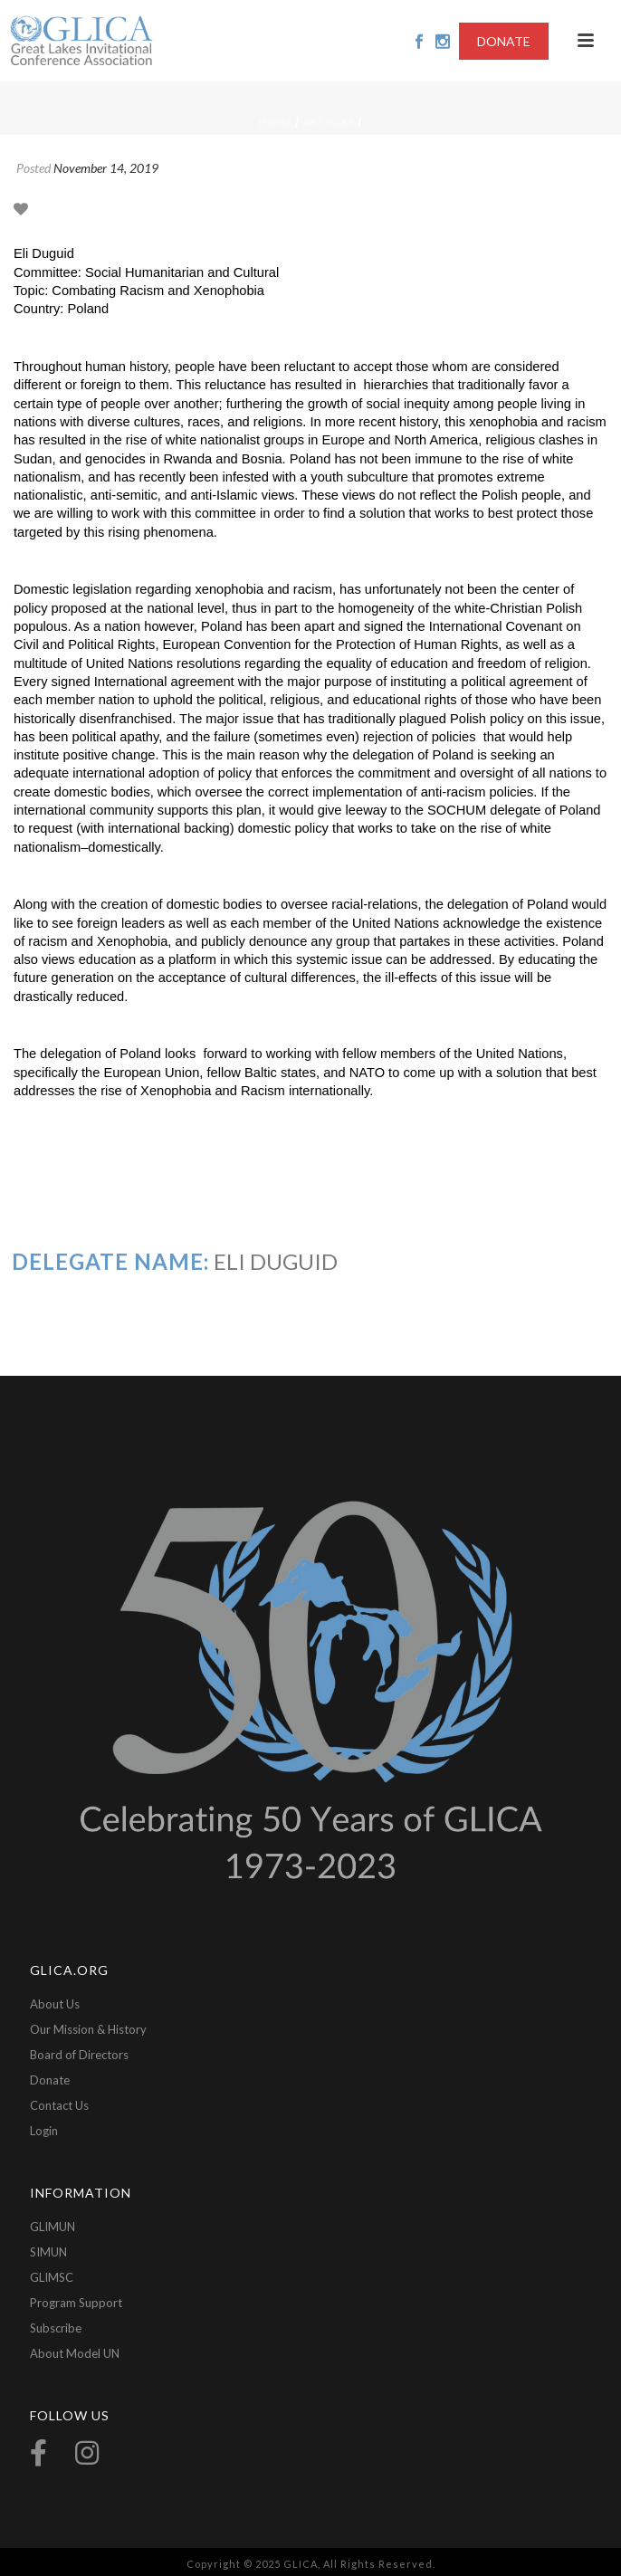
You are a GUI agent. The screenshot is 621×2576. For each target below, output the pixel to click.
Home (275, 122)
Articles (329, 122)
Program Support (76, 2302)
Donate (50, 2080)
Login (44, 2130)
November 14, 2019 (105, 168)
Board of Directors (79, 2054)
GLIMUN (52, 2226)
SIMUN (48, 2252)
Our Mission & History (88, 2029)
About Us (55, 2004)
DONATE (503, 41)
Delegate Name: (110, 1261)
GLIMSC (51, 2277)
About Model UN (74, 2353)
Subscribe (55, 2328)
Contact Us (59, 2105)
